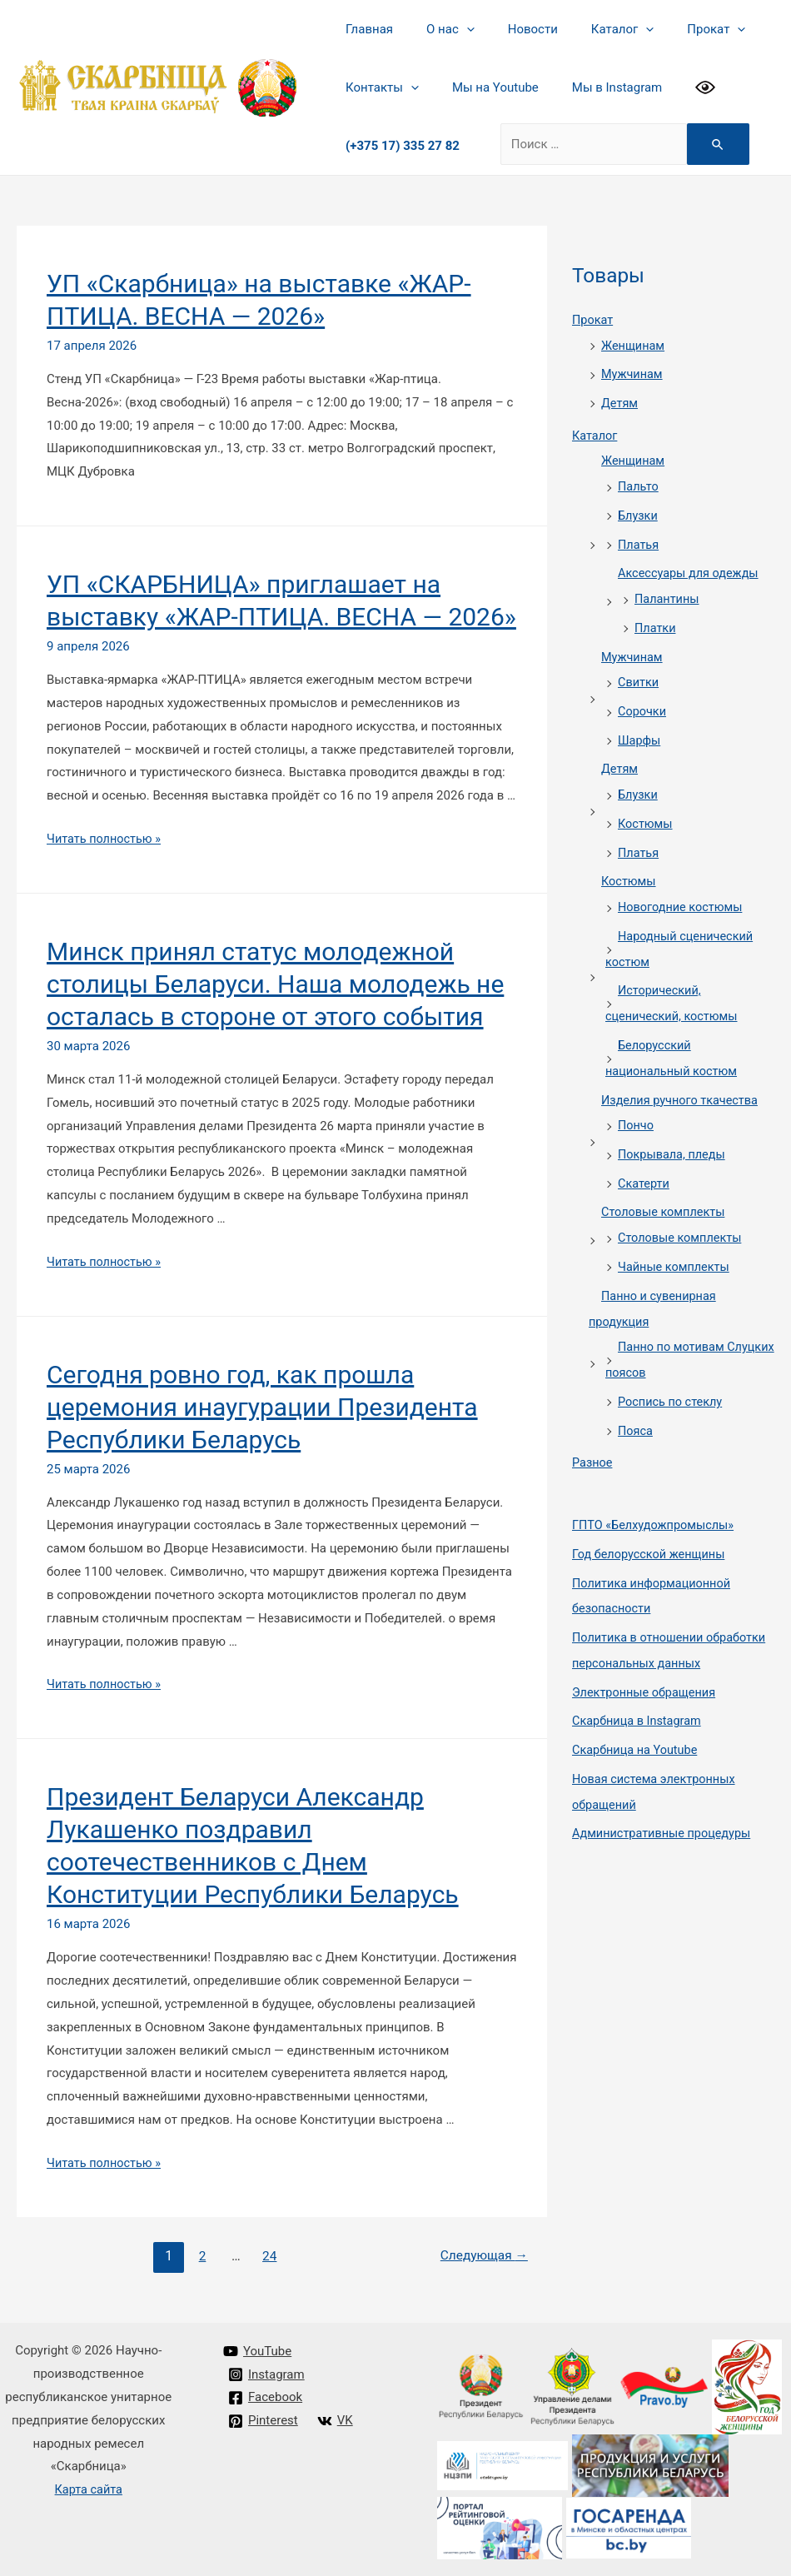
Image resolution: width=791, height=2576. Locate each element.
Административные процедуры (665, 1793)
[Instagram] (267, 2374)
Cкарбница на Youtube (637, 1712)
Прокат (678, 29)
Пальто (639, 482)
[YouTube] (258, 2351)
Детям (620, 400)
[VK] (336, 2421)
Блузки (638, 510)
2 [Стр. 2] (199, 2256)
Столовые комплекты (665, 1187)
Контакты (378, 87)
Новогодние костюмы (682, 891)
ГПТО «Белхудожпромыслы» (656, 1493)
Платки (655, 619)
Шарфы (640, 728)
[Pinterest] (264, 2421)
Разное (593, 1431)
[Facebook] (266, 2397)
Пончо (636, 1103)
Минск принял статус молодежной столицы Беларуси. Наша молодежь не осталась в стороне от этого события (275, 984)
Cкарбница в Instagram (639, 1684)
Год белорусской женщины (651, 1521)
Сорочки (643, 700)
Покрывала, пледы (673, 1131)
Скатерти (644, 1160)
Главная (365, 29)
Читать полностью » (106, 838)
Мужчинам (632, 372)
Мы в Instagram (596, 87)
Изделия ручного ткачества (682, 1078)
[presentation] (454, 29)
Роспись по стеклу (672, 1372)
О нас (438, 29)
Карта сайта (88, 2489)
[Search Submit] (714, 144)
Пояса (636, 1400)
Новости (512, 29)
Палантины (668, 591)
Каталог (593, 29)
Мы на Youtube (483, 87)
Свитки (639, 672)
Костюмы (646, 810)
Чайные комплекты (676, 1240)
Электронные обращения (646, 1655)
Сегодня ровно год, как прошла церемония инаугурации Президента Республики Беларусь (262, 1407)
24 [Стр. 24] (268, 2256)
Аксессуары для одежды (691, 566)
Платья (639, 538)
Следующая (481, 2256)
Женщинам (634, 344)
